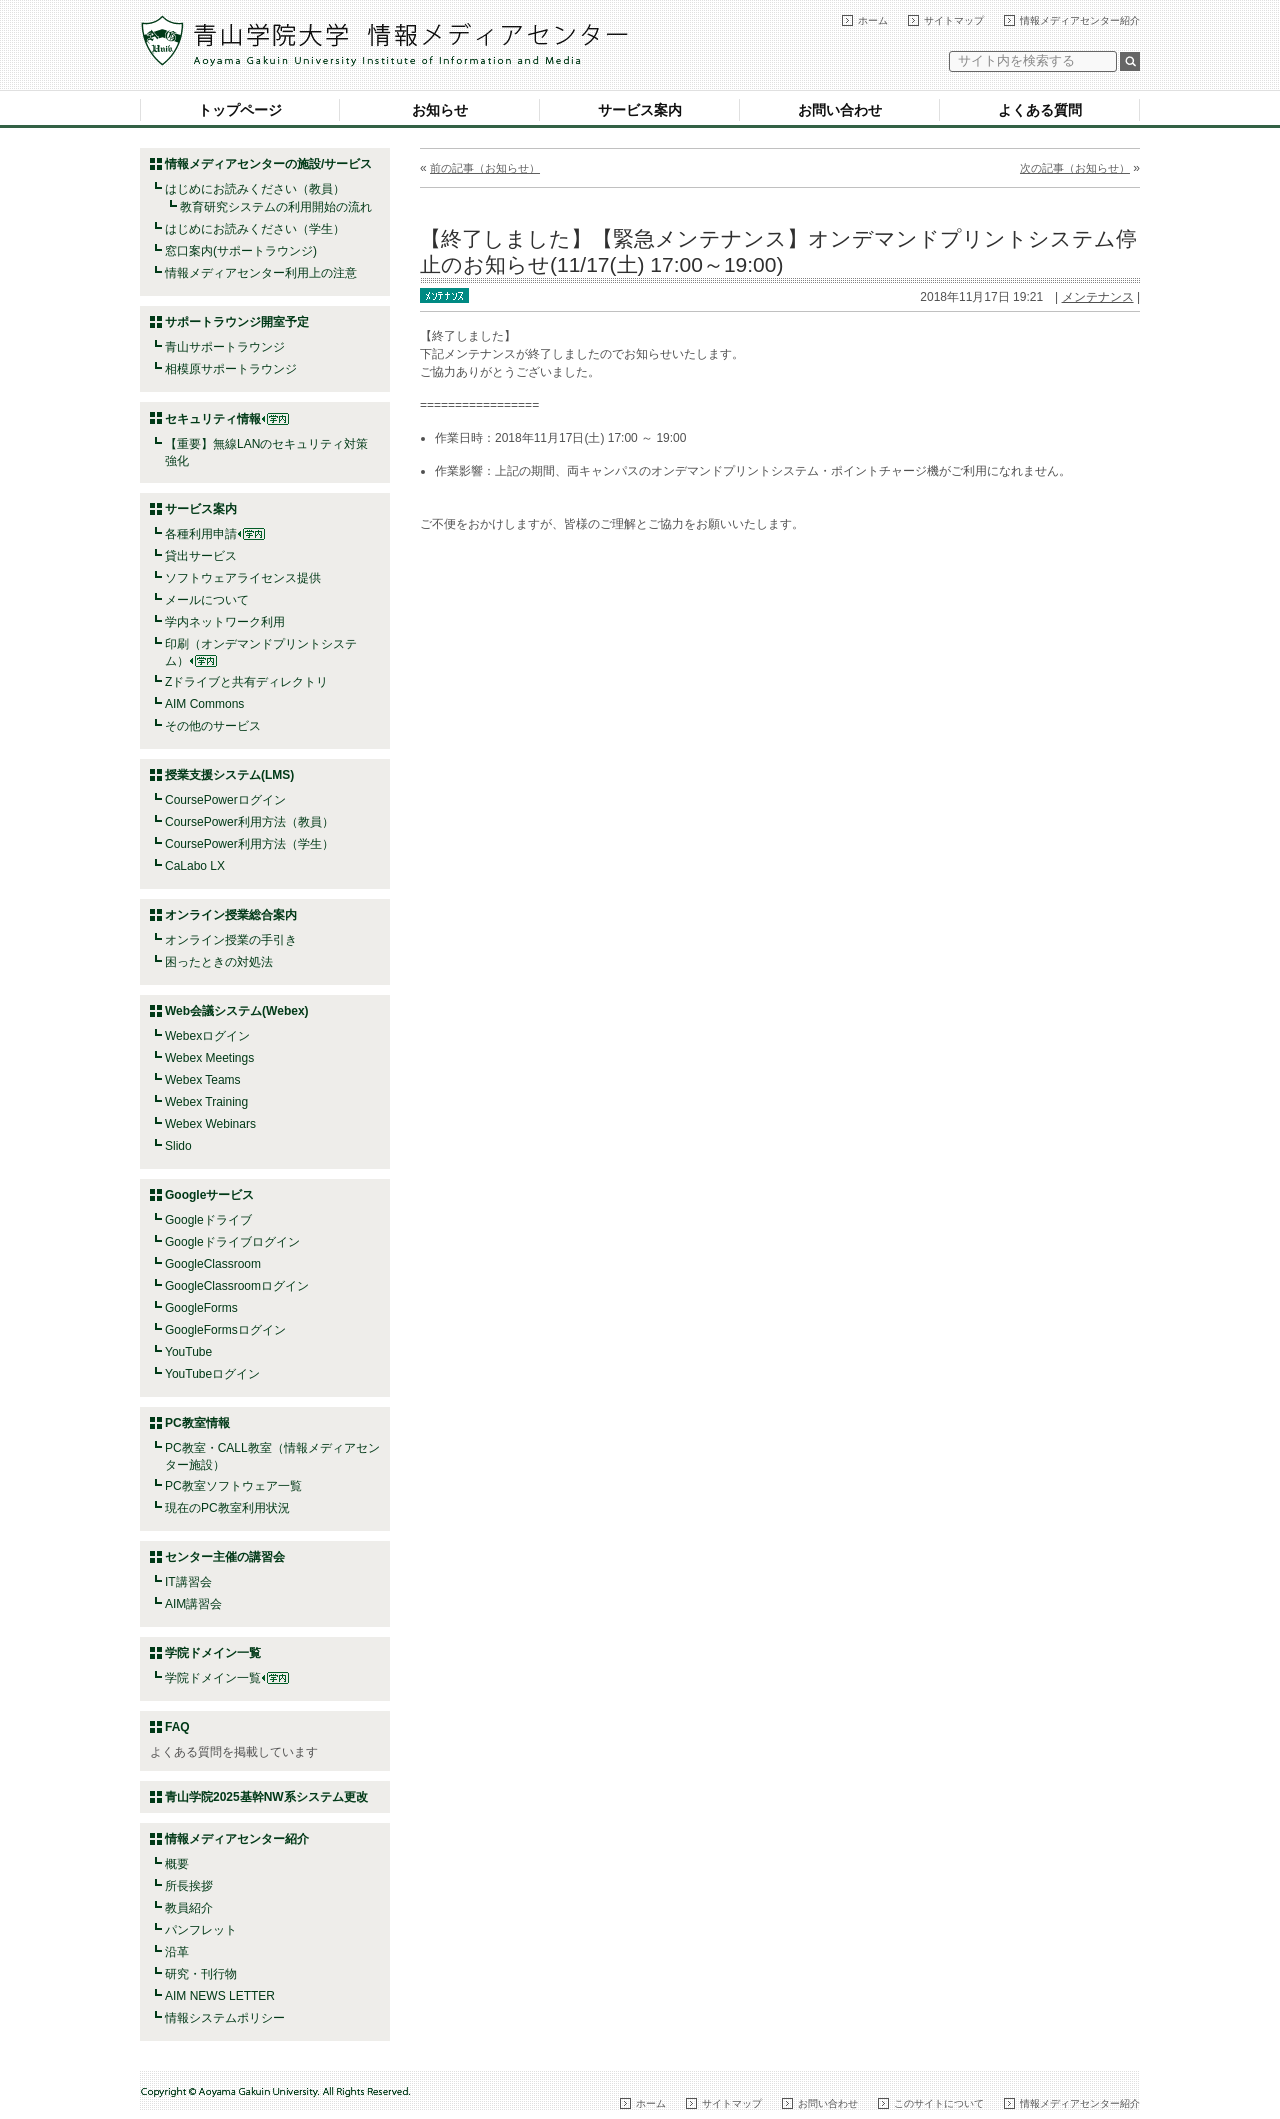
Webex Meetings (209, 1058)
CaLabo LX (195, 866)
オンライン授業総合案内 (231, 915)
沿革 (177, 1952)
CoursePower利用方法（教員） (249, 822)
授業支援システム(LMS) (229, 775)
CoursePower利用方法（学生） (249, 844)
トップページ (240, 110)
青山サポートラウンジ (225, 347)
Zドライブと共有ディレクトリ (246, 682)
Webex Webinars (210, 1124)
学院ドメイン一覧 (227, 1678)
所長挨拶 (189, 1886)
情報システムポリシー (225, 2018)
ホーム (873, 20)
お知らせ (440, 110)
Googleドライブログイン (232, 1242)
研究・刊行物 (201, 1974)
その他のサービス (213, 726)
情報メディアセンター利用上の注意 (261, 273)
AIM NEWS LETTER (220, 1996)
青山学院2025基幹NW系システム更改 (266, 1797)
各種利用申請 (201, 534)
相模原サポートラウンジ (231, 369)
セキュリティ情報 (227, 419)
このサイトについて (939, 2103)
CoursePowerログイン (225, 800)
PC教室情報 (197, 1423)
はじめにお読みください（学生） (255, 229)
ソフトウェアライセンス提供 (243, 578)
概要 (177, 1864)
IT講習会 (188, 1582)
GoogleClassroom (213, 1264)
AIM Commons (204, 704)
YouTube (188, 1352)
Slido (178, 1146)
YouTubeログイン (212, 1374)
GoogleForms (201, 1308)
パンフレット (201, 1930)
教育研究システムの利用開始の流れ (276, 207)
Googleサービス (209, 1195)
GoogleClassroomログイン (237, 1286)
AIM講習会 (193, 1604)
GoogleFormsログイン (225, 1330)
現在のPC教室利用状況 (227, 1508)
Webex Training (206, 1102)
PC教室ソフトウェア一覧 (233, 1486)
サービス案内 (640, 110)
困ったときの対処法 (219, 962)
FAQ (177, 1727)
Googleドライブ (208, 1220)
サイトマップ (954, 20)
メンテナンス (1098, 297)
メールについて (207, 600)
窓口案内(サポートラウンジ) (241, 251)
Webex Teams (203, 1080)
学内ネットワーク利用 (225, 622)
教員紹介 (189, 1908)
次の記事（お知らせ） (1075, 168)
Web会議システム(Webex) (237, 1011)
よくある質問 (1040, 110)
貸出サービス (201, 556)
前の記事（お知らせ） (485, 168)
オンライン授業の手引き (231, 940)
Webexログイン (207, 1036)
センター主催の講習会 (225, 1557)
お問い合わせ (840, 110)
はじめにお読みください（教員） (255, 189)
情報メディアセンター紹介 (1080, 20)
